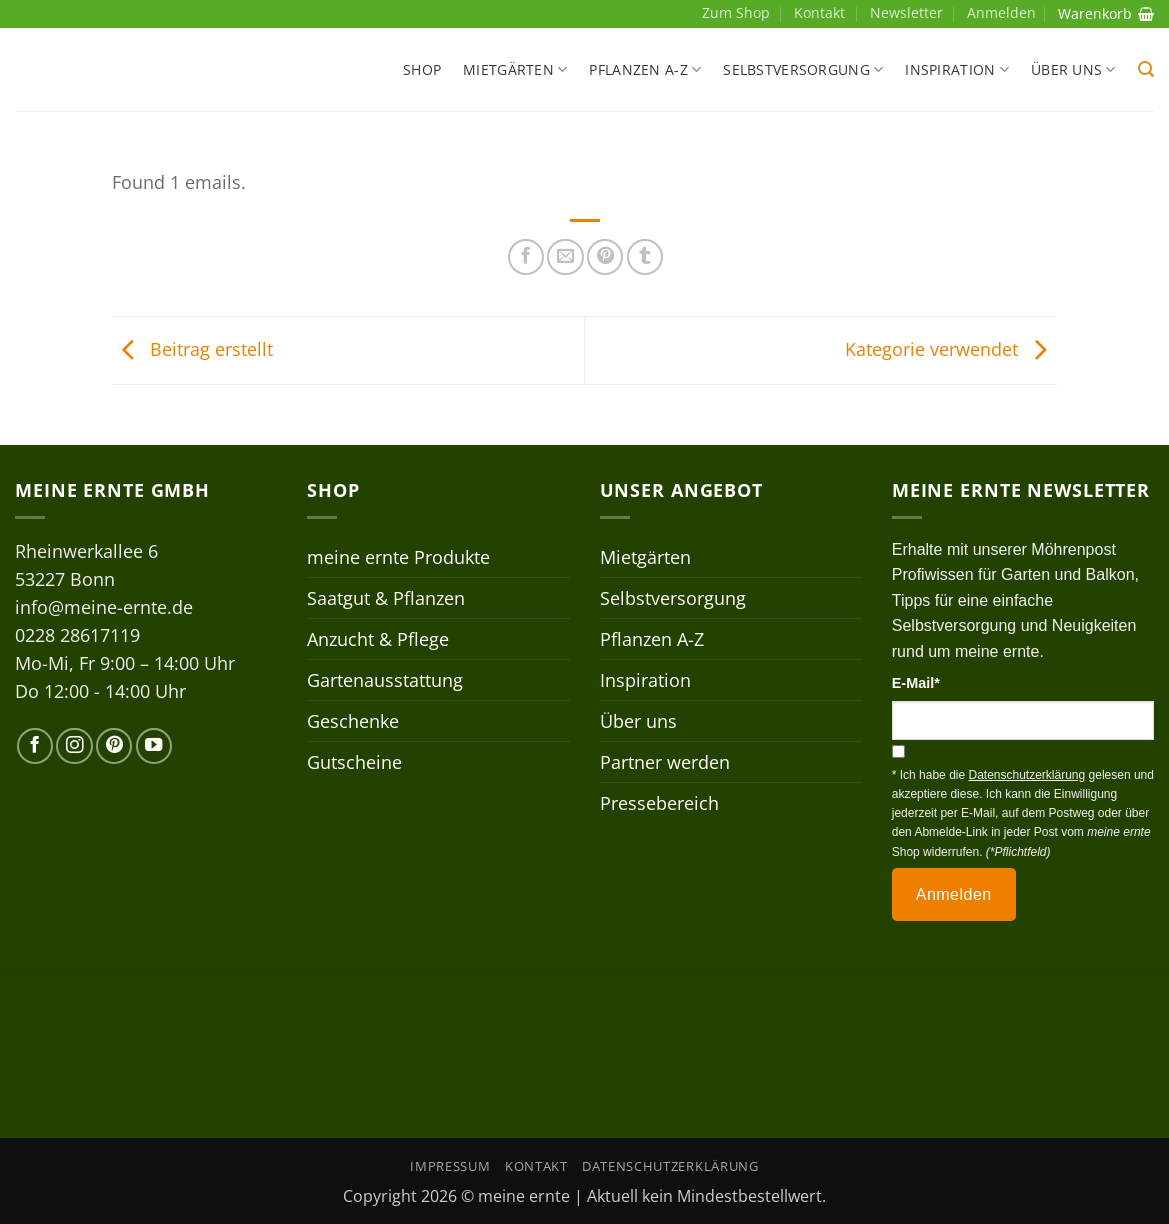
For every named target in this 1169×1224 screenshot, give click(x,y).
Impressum (450, 1166)
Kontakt (819, 12)
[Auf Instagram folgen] (74, 746)
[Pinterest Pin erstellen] (605, 257)
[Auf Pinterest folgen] (114, 746)
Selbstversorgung (803, 70)
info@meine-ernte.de (104, 607)
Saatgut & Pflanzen (386, 598)
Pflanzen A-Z (645, 70)
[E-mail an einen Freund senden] (565, 257)
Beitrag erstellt (192, 348)
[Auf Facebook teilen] (526, 257)
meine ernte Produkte (398, 557)
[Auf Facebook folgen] (35, 746)
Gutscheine (354, 762)
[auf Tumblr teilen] (645, 257)
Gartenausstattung (385, 680)
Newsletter (906, 12)
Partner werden (665, 762)
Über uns (1073, 70)
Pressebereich (659, 803)
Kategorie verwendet (951, 348)
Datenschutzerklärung (670, 1166)
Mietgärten (515, 70)
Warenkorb (1106, 13)
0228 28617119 (77, 635)
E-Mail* (916, 683)
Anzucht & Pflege (378, 639)
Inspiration (957, 70)
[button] (1146, 69)
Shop (422, 69)
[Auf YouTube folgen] (154, 746)
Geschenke (353, 721)
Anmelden (954, 894)
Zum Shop (736, 12)
